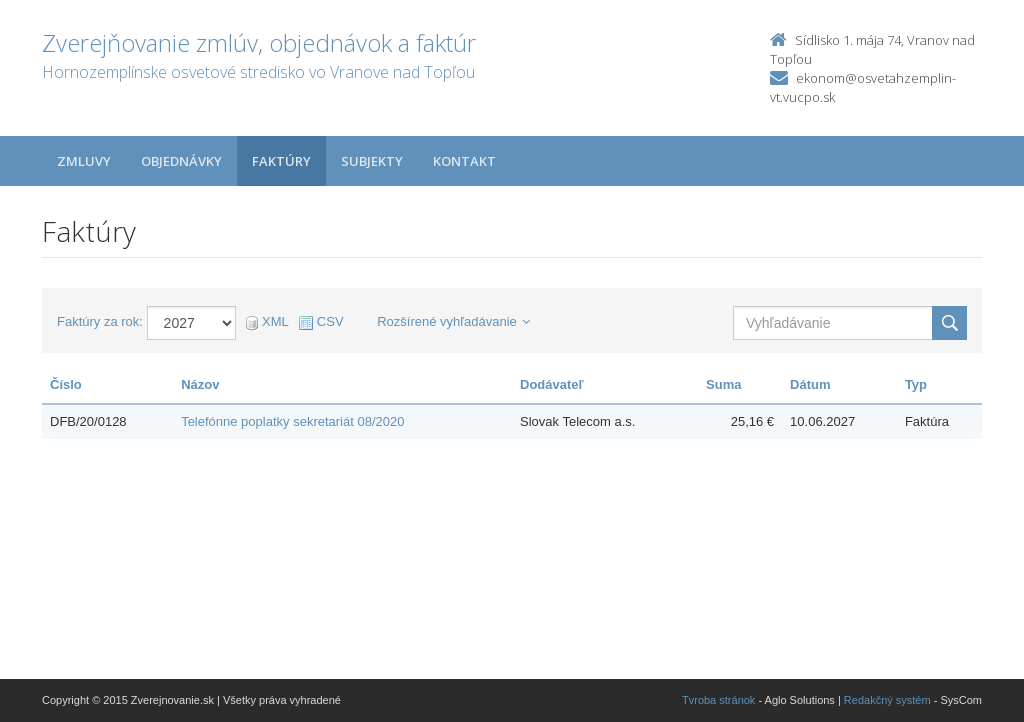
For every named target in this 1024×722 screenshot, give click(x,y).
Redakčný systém (887, 700)
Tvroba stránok (718, 700)
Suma (723, 384)
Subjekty (372, 161)
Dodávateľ (552, 384)
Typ (916, 384)
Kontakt (464, 161)
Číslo (66, 384)
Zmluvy (84, 161)
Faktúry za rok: (100, 321)
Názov (200, 384)
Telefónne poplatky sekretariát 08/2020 (292, 421)
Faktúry (281, 161)
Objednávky (181, 161)
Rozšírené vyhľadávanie (453, 321)
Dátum (810, 384)
